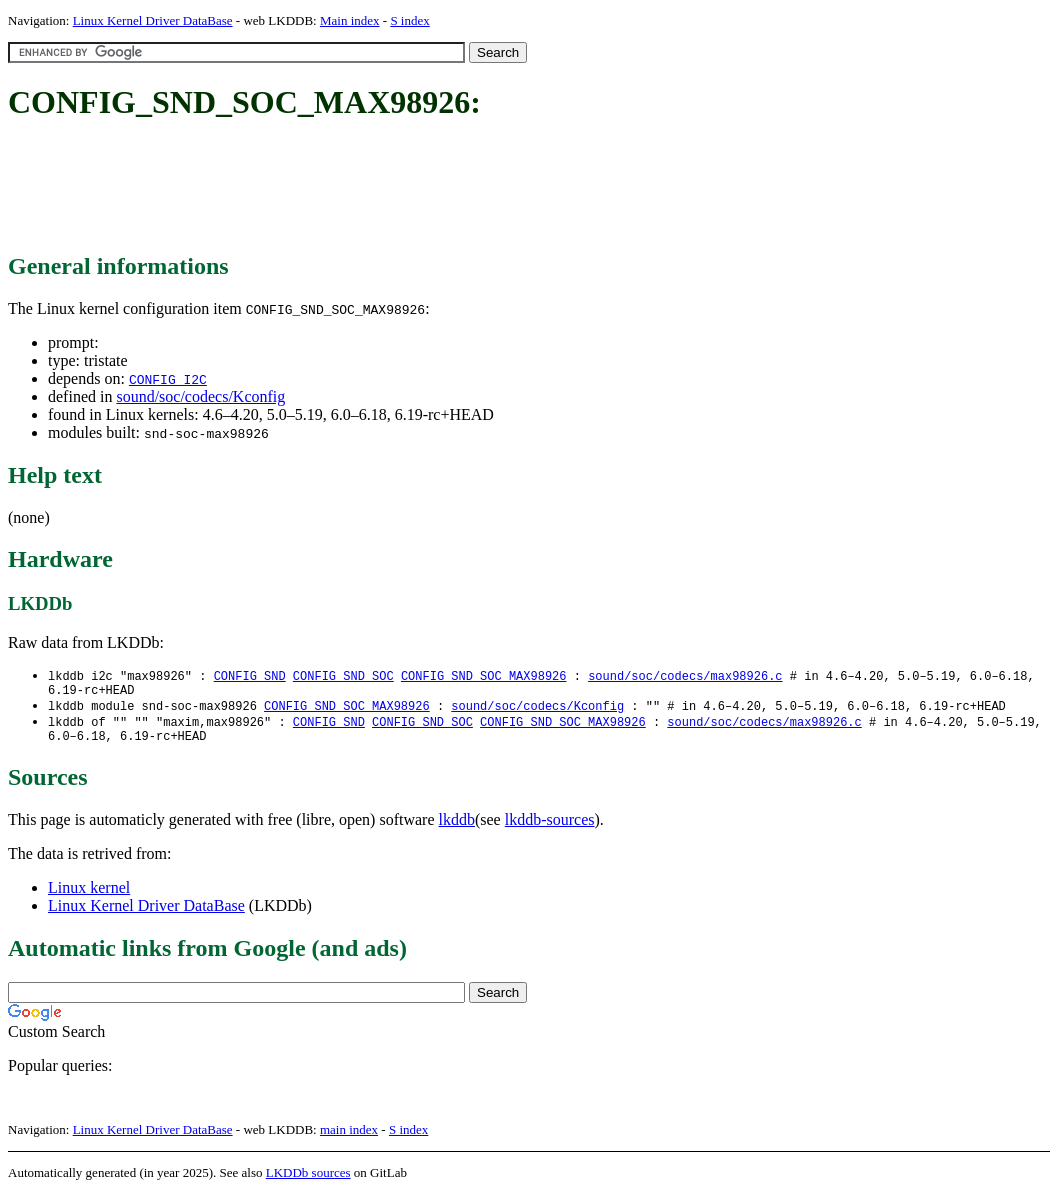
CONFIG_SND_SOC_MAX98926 (484, 676)
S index (409, 20)
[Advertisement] (372, 188)
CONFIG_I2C (168, 379)
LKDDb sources (308, 1181)
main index (349, 1138)
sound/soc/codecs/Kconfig (200, 396)
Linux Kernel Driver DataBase (153, 20)
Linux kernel (89, 896)
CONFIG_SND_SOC (343, 676)
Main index (350, 20)
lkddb (457, 828)
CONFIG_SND (250, 676)
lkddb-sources (550, 828)
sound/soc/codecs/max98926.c (685, 676)
